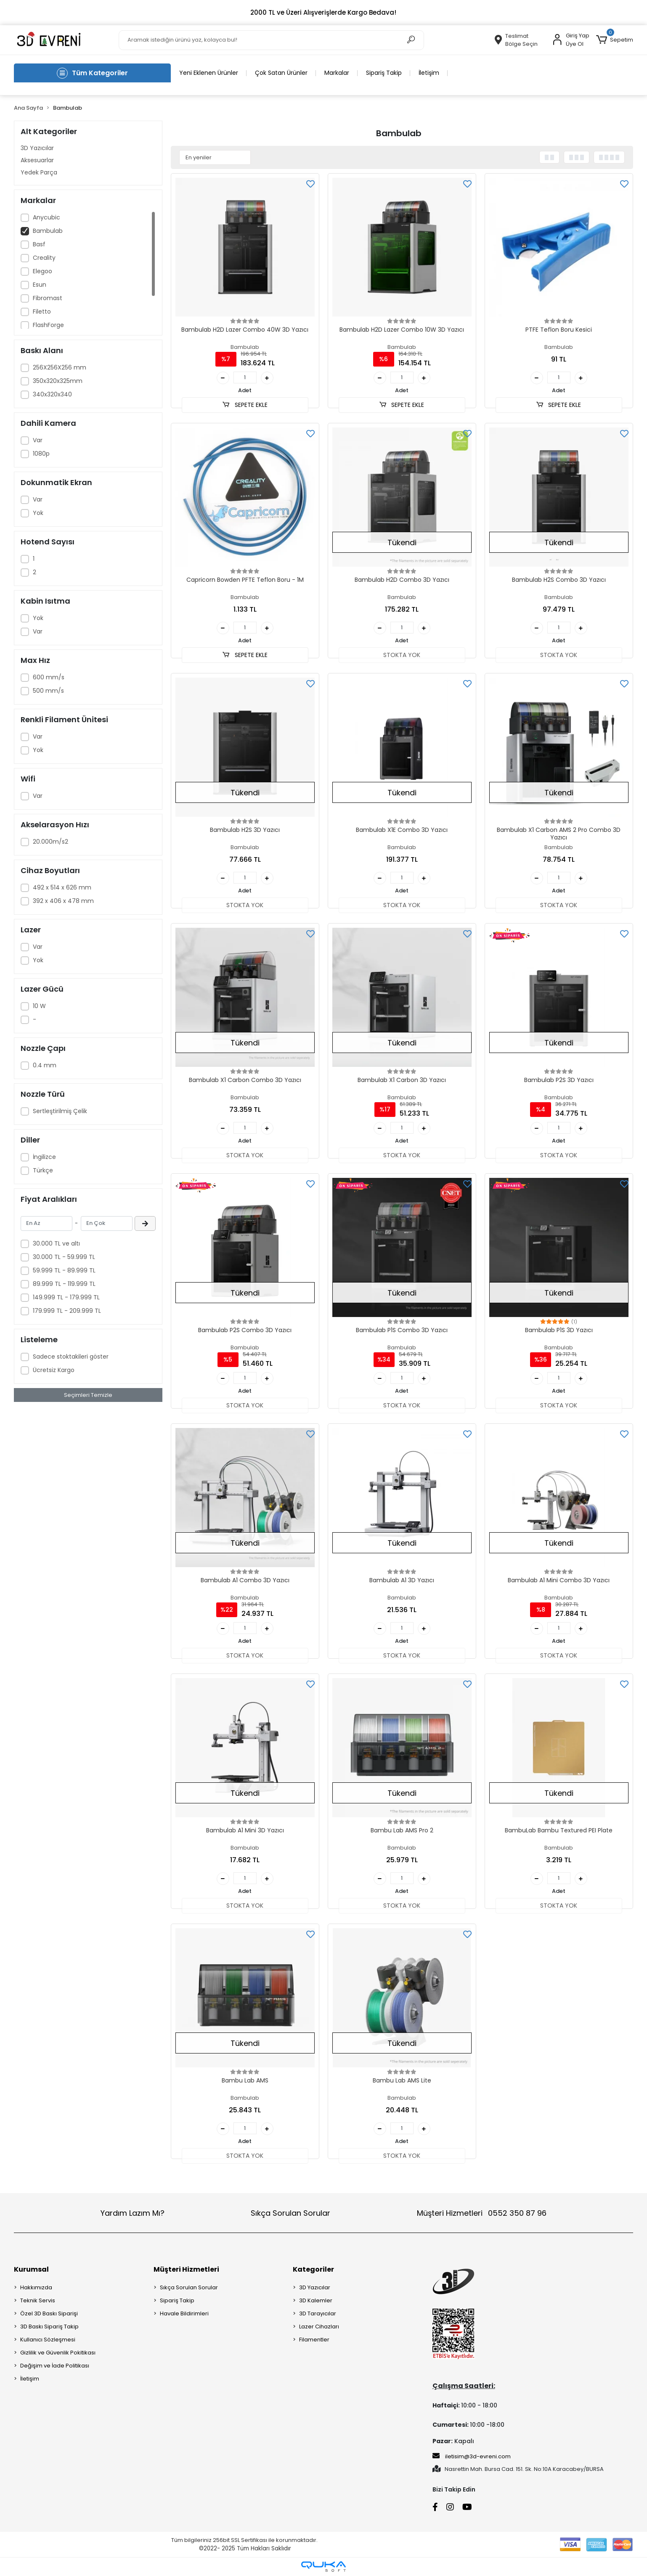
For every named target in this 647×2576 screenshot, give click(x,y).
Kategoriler (313, 2269)
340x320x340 (52, 394)
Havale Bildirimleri (184, 2313)
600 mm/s (48, 677)
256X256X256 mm (59, 367)
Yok (38, 513)
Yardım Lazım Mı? (132, 2213)
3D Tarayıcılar (317, 2313)
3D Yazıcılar (37, 148)
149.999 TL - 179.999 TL (66, 1297)
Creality (44, 257)
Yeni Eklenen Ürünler (208, 73)
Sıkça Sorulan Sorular (290, 2213)
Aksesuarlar (37, 160)
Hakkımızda (36, 2287)
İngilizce (44, 1157)
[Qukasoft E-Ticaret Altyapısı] (323, 2566)
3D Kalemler (315, 2300)
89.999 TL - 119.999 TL (64, 1284)
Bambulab (48, 231)
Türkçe (43, 1170)
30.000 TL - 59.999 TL (64, 1257)
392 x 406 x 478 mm (63, 901)
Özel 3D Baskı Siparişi (49, 2313)
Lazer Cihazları (319, 2327)
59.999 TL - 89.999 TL (64, 1270)
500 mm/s (48, 690)
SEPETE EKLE (245, 405)
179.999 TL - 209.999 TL (67, 1310)
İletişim (429, 73)
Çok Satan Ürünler (281, 73)
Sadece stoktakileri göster (71, 1356)
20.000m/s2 (50, 841)
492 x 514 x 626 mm (62, 887)
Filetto (42, 311)
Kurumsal (31, 2269)
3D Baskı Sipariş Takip (49, 2327)
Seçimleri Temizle (88, 1395)
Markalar (336, 73)
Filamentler (314, 2340)
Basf (39, 244)
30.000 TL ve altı (56, 1243)
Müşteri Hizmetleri (481, 2213)
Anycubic (46, 217)
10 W (39, 1006)
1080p (41, 453)
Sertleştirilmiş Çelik (60, 1111)
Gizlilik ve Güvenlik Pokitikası (57, 2353)
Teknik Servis (37, 2300)
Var (37, 440)
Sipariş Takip (384, 73)
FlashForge (48, 325)
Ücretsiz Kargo (53, 1370)
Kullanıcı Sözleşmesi (47, 2340)
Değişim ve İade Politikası (54, 2366)
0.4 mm (44, 1065)
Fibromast (47, 298)
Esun (39, 284)
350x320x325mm (57, 381)
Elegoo (42, 271)
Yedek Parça (39, 172)
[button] (614, 40)
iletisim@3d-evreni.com (471, 2456)
